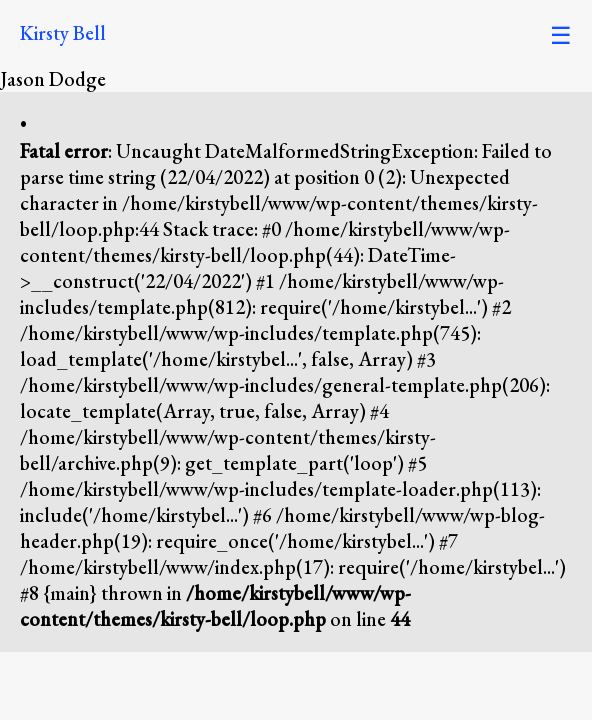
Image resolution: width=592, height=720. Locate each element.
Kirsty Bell (63, 33)
